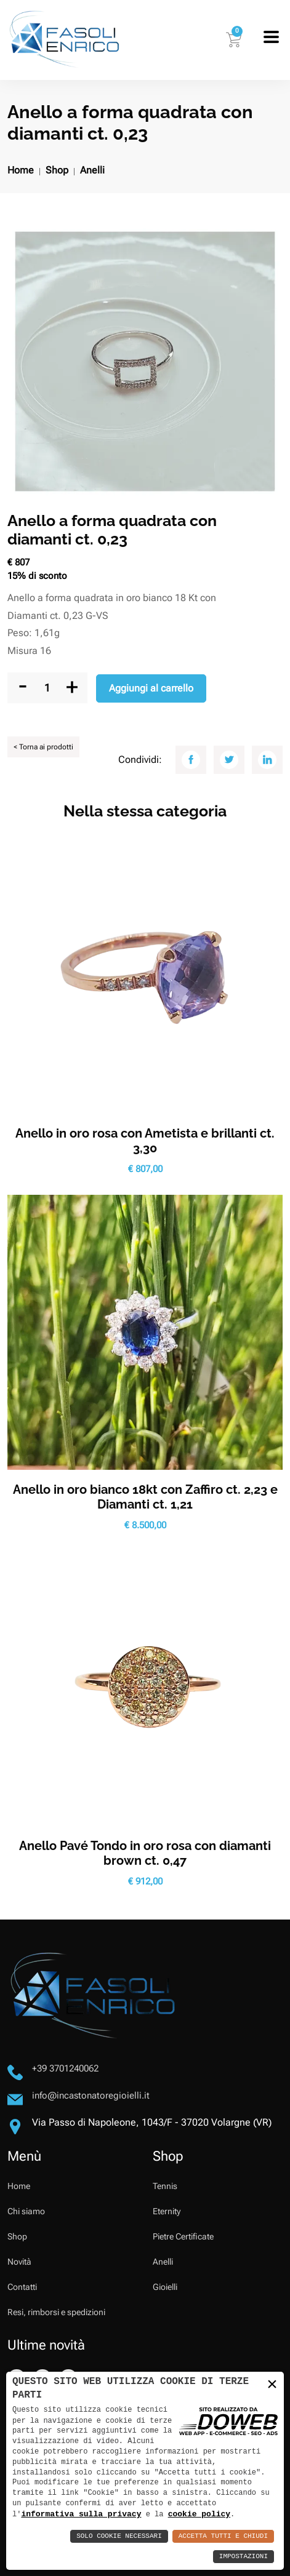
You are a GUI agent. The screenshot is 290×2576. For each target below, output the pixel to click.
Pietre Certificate (183, 2236)
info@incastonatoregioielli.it (91, 2095)
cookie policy (199, 2513)
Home (20, 170)
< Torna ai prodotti (43, 747)
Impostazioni (243, 2556)
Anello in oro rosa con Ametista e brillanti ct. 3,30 (145, 1140)
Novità (19, 2262)
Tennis (165, 2186)
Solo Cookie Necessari (119, 2536)
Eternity (166, 2211)
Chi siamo (26, 2211)
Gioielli (165, 2287)
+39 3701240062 (65, 2068)
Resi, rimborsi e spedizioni (56, 2312)
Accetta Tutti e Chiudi (223, 2536)
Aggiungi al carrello (151, 688)
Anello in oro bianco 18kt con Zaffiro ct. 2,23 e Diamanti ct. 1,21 (145, 1497)
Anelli (92, 170)
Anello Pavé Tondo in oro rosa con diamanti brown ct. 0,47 (145, 1853)
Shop (57, 170)
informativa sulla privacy (81, 2513)
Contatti (22, 2287)
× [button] (272, 2384)
